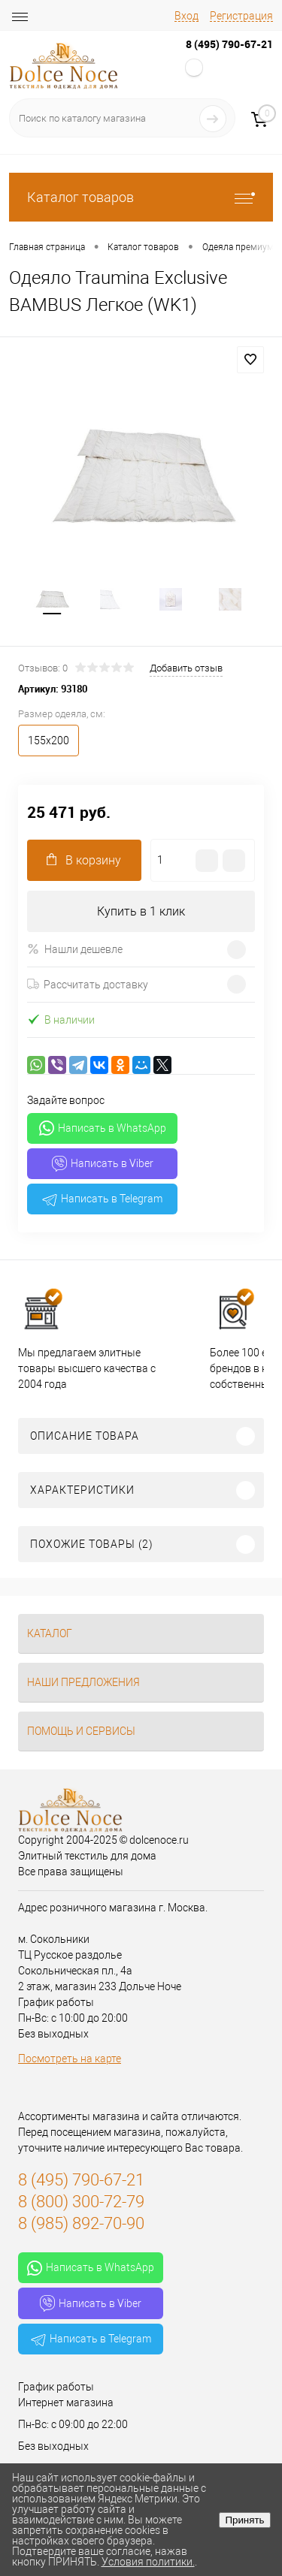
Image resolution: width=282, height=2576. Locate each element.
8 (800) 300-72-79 (81, 2201)
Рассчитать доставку (87, 985)
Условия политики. (148, 2562)
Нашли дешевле (75, 949)
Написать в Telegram (102, 1199)
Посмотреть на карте (69, 2059)
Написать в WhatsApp (102, 1128)
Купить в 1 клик (141, 911)
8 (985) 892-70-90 (81, 2223)
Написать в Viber (102, 1164)
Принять (244, 2520)
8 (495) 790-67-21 (229, 44)
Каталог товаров (141, 197)
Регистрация (241, 16)
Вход (186, 16)
